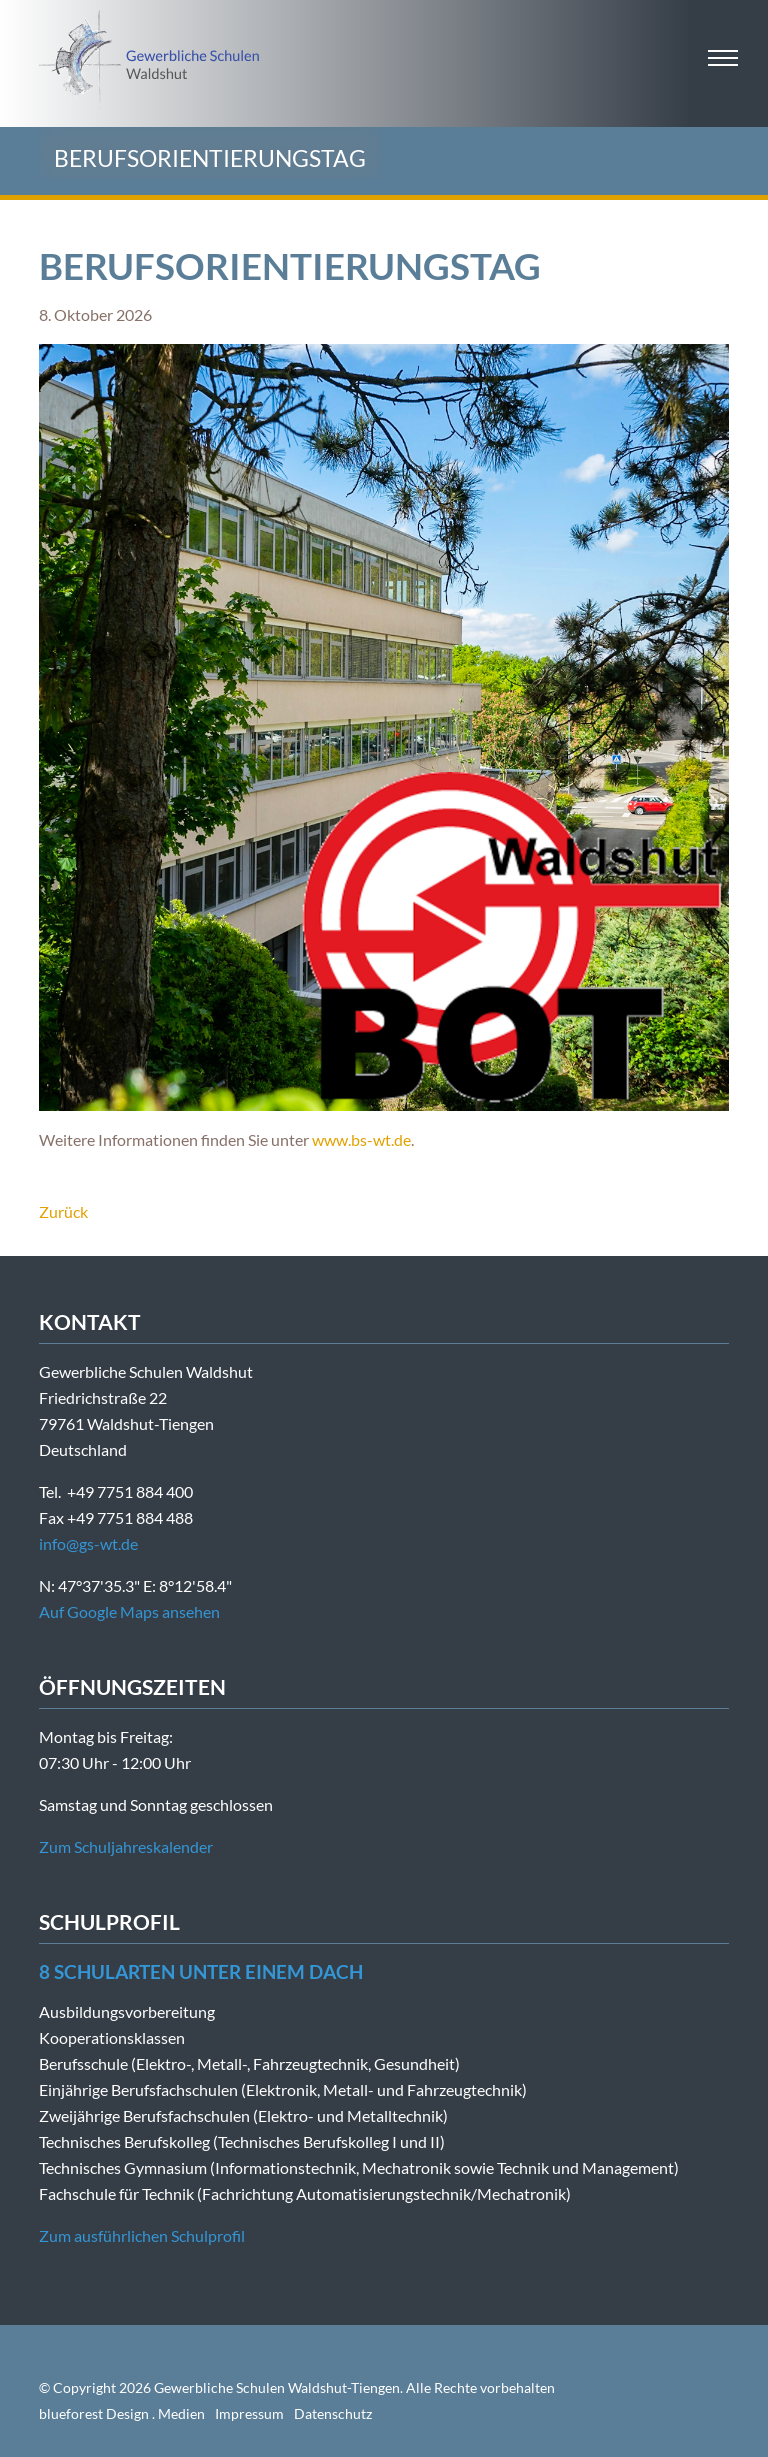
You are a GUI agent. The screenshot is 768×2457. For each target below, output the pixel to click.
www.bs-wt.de (361, 1139)
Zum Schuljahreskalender (126, 1846)
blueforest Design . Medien (122, 2413)
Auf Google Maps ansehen (129, 1611)
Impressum (249, 2413)
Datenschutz (333, 2413)
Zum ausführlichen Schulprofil (142, 2235)
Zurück (63, 1211)
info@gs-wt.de (88, 1543)
